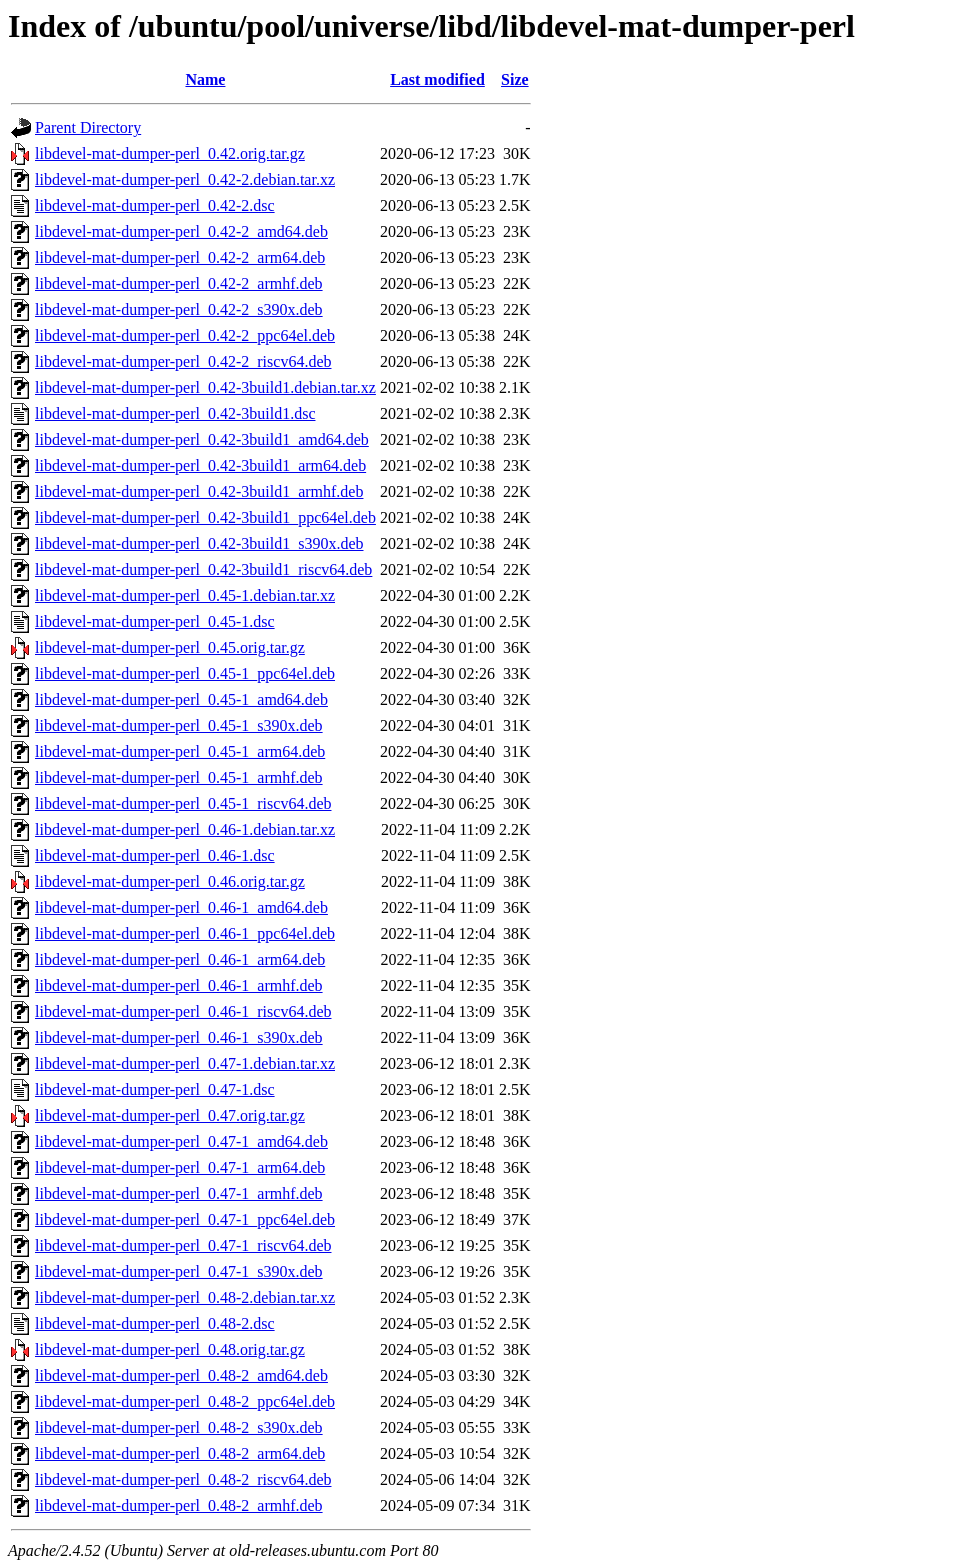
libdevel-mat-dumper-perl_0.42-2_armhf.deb (179, 283)
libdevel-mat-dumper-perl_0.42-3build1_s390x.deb (199, 543)
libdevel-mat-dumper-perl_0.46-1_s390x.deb (179, 1037)
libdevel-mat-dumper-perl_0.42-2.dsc (155, 205)
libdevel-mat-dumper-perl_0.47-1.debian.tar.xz (185, 1063)
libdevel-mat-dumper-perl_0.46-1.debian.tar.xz (185, 829)
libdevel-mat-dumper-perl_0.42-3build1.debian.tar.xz (205, 387)
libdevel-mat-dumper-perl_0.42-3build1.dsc (175, 413)
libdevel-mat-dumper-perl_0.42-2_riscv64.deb (183, 361)
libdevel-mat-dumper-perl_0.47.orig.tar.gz (170, 1115)
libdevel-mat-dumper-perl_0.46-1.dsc (155, 855)
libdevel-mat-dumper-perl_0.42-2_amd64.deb (181, 231)
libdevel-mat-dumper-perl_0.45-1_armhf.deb (179, 777)
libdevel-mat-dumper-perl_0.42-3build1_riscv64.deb (203, 569)
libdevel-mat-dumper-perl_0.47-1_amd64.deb (181, 1141)
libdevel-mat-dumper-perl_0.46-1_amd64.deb (181, 907)
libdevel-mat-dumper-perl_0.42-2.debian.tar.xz (185, 179)
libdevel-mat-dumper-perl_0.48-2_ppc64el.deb (185, 1401)
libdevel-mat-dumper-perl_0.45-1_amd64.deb (181, 699)
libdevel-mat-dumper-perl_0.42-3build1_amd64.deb (202, 439)
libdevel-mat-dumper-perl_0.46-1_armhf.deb (179, 985)
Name (205, 79)
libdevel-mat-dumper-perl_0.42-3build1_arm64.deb (200, 465)
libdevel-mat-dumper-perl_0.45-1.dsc (155, 621)
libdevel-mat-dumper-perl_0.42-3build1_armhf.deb (199, 491)
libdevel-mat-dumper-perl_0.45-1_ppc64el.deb (185, 673)
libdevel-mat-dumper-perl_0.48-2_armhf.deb (179, 1505)
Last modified (437, 79)
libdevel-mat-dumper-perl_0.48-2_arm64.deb (180, 1453)
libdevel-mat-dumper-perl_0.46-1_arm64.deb (180, 959)
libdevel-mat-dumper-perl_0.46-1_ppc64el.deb (185, 933)
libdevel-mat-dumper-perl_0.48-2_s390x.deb (179, 1427)
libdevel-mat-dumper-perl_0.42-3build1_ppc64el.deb (205, 517)
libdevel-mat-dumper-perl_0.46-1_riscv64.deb (183, 1011)
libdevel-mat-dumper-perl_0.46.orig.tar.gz (170, 881)
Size (515, 79)
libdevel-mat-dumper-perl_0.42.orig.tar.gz (170, 153)
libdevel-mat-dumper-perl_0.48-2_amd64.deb (181, 1375)
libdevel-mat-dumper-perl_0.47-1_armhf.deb (179, 1193)
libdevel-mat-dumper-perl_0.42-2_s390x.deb (179, 309)
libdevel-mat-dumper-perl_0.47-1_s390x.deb (179, 1271)
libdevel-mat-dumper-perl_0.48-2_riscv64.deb (183, 1479)
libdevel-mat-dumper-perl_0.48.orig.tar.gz (170, 1349)
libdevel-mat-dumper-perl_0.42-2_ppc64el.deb (185, 335)
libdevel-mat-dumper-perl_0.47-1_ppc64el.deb (185, 1219)
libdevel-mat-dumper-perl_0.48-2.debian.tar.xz (185, 1297)
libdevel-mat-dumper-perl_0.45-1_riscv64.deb (183, 803)
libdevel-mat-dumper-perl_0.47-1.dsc (155, 1089)
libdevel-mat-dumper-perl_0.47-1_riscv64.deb (183, 1245)
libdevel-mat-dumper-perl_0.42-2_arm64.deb (180, 257)
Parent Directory (88, 127)
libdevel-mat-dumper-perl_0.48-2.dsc (155, 1323)
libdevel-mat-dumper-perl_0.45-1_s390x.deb (179, 725)
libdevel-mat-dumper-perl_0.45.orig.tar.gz (170, 647)
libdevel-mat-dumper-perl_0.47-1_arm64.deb (180, 1167)
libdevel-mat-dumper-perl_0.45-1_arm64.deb (180, 751)
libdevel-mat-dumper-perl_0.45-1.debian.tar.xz (185, 595)
